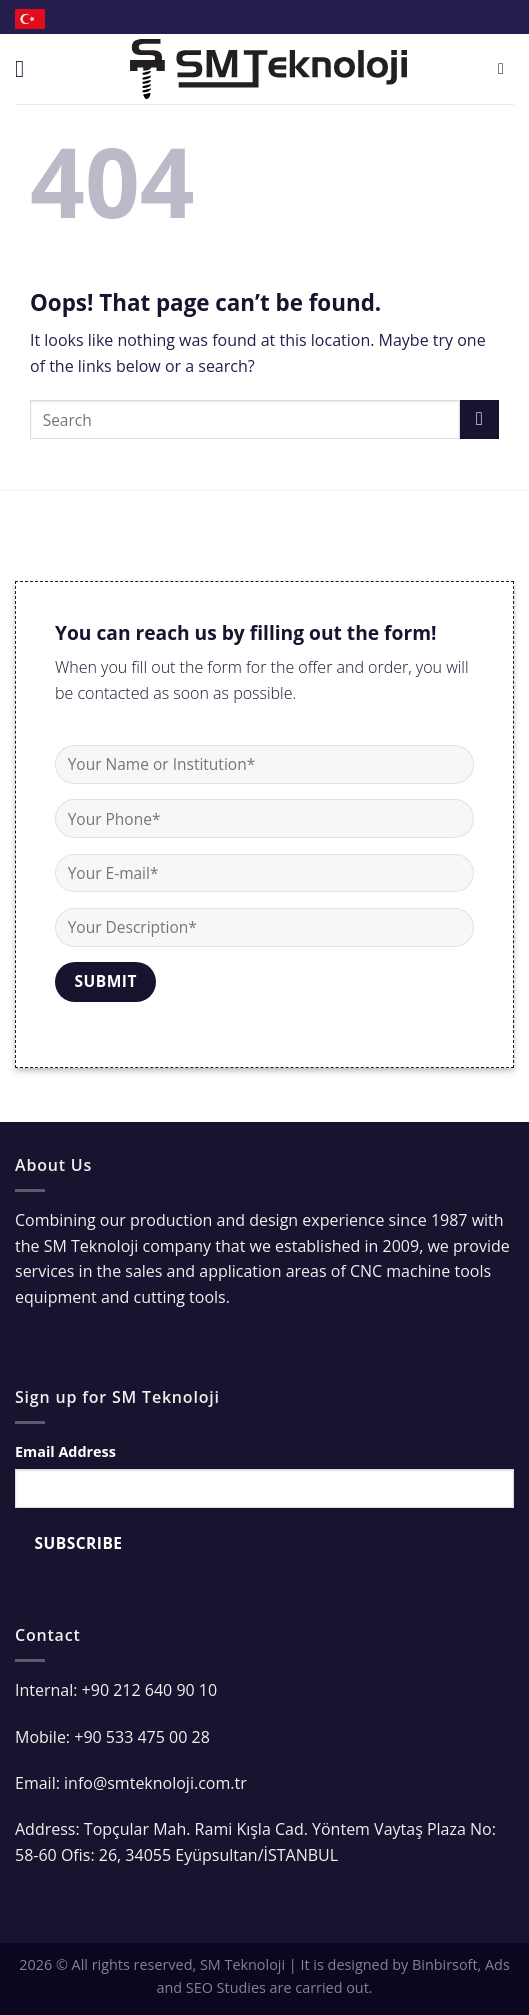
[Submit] (479, 419)
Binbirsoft (445, 1964)
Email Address (65, 1451)
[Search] (506, 68)
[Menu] (27, 68)
